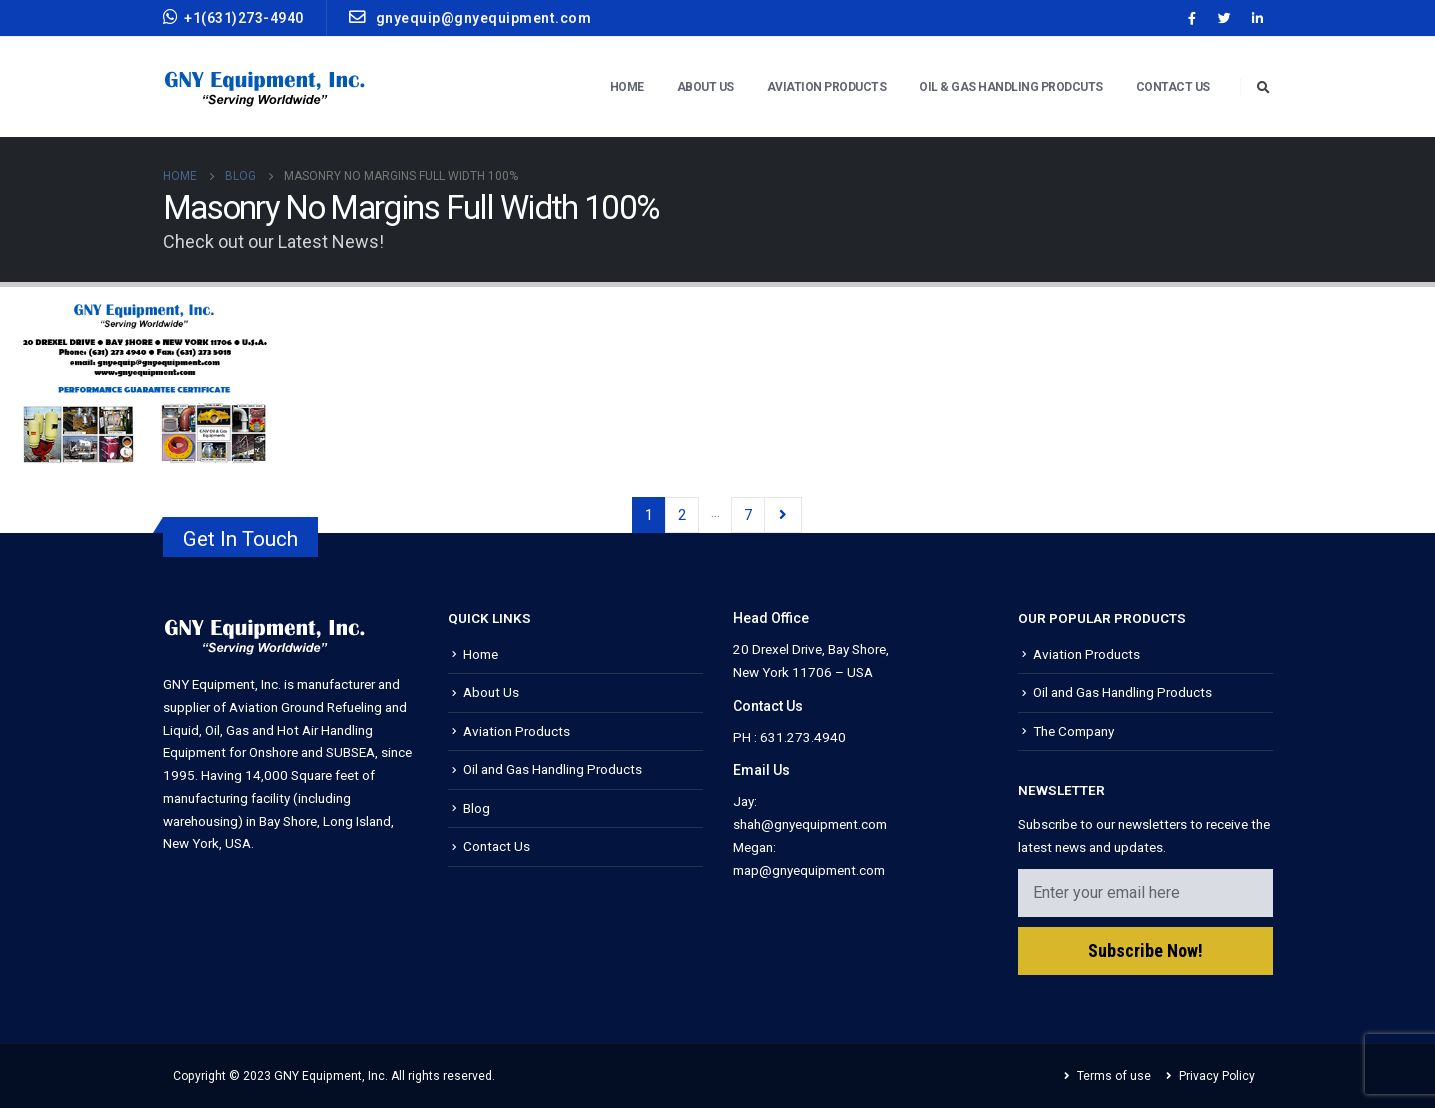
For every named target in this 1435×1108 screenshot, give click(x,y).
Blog (476, 808)
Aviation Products (827, 87)
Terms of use (1114, 1076)
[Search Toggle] (1264, 88)
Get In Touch (240, 539)
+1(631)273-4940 (233, 17)
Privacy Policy (1217, 1076)
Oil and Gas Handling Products (552, 769)
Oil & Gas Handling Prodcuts (1011, 87)
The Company (1073, 731)
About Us (705, 87)
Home (627, 87)
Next (782, 515)
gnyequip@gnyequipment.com (470, 17)
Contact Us (1173, 87)
